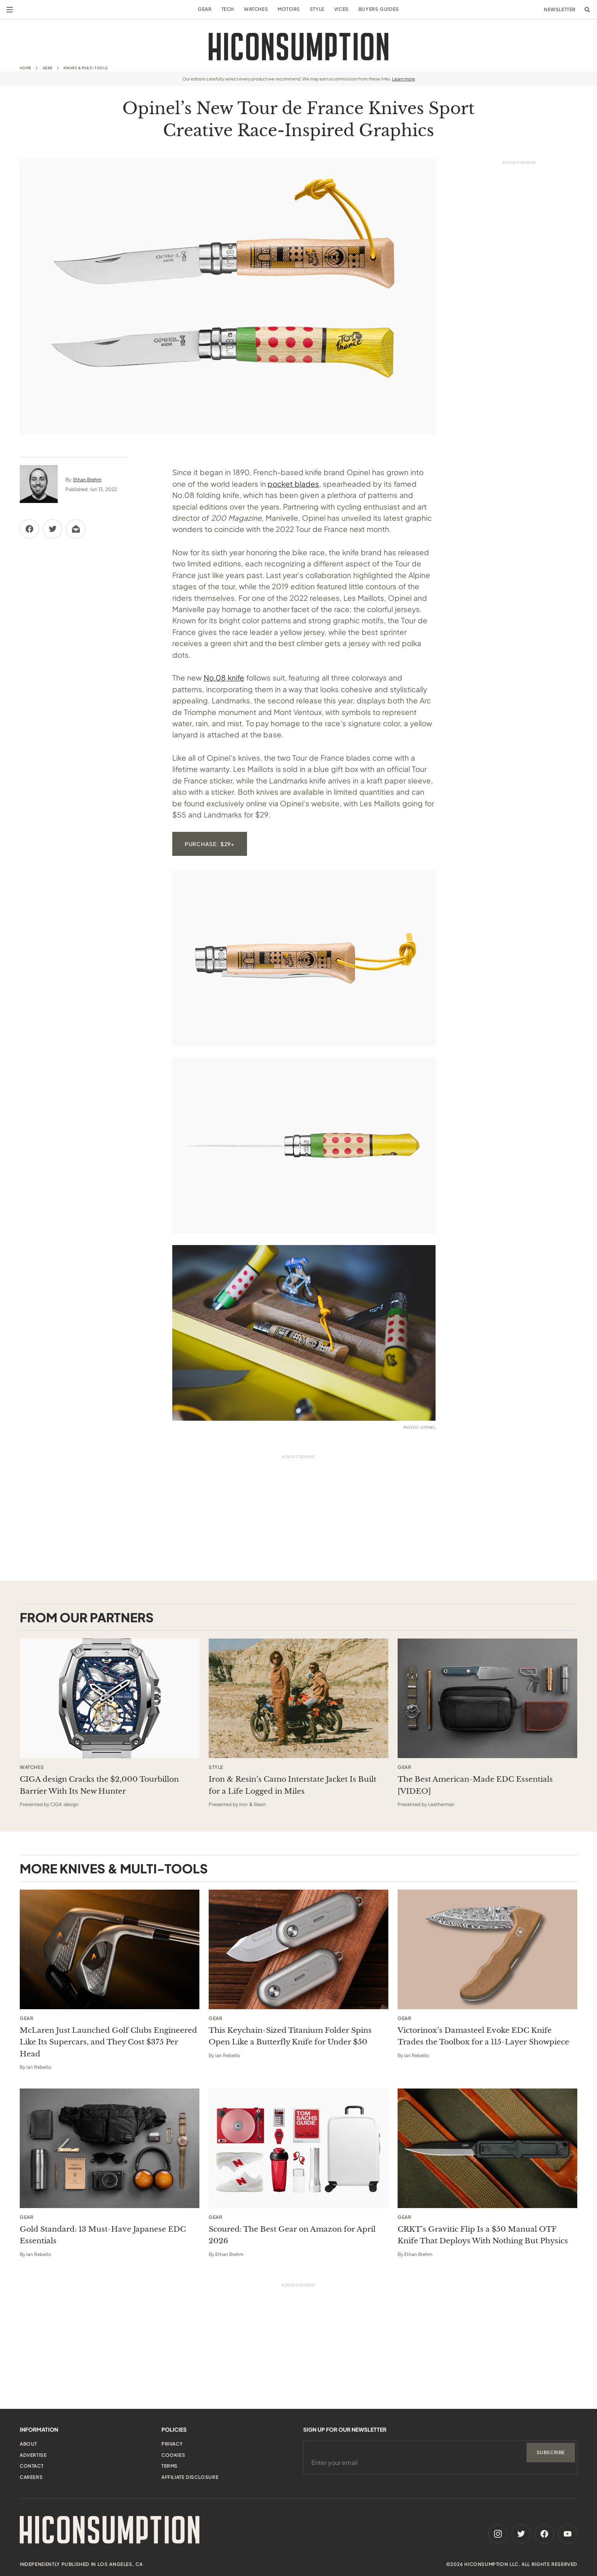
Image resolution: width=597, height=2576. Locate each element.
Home (25, 68)
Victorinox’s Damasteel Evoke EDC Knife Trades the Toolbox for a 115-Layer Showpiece (483, 2036)
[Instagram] (498, 2534)
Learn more (403, 78)
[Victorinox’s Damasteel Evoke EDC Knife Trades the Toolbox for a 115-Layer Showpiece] (487, 1949)
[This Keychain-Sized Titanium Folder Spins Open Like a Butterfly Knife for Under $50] (298, 1949)
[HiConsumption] (298, 46)
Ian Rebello (38, 2067)
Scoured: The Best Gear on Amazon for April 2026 (292, 2235)
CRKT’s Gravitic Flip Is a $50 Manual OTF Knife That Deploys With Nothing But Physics (483, 2235)
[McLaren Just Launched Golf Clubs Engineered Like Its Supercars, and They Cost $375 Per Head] (109, 1949)
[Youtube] (567, 2534)
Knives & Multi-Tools (85, 68)
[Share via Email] (76, 529)
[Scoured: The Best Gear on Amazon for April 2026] (298, 2148)
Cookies (173, 2455)
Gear (204, 9)
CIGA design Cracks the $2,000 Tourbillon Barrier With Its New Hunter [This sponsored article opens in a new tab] (99, 1785)
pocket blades (293, 483)
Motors (289, 9)
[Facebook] (544, 2534)
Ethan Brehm (87, 479)
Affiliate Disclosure (189, 2477)
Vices (341, 9)
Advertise (33, 2455)
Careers (31, 2477)
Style (317, 9)
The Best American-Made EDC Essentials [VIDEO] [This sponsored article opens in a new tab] (475, 1785)
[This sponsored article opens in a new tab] (109, 1698)
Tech (227, 9)
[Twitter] (521, 2534)
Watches (256, 9)
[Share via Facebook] (29, 529)
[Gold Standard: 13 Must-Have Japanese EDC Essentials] (109, 2148)
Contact (31, 2466)
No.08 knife (224, 677)
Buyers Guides (379, 9)
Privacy (172, 2444)
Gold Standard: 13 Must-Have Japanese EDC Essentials (103, 2235)
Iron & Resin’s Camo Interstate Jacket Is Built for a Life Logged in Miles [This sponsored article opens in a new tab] (292, 1785)
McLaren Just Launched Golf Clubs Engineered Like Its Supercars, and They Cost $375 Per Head (108, 2042)
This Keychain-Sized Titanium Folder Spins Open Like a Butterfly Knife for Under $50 (290, 2036)
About (28, 2444)
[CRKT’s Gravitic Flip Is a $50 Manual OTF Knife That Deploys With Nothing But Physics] (487, 2148)
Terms (169, 2466)
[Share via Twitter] (52, 529)
